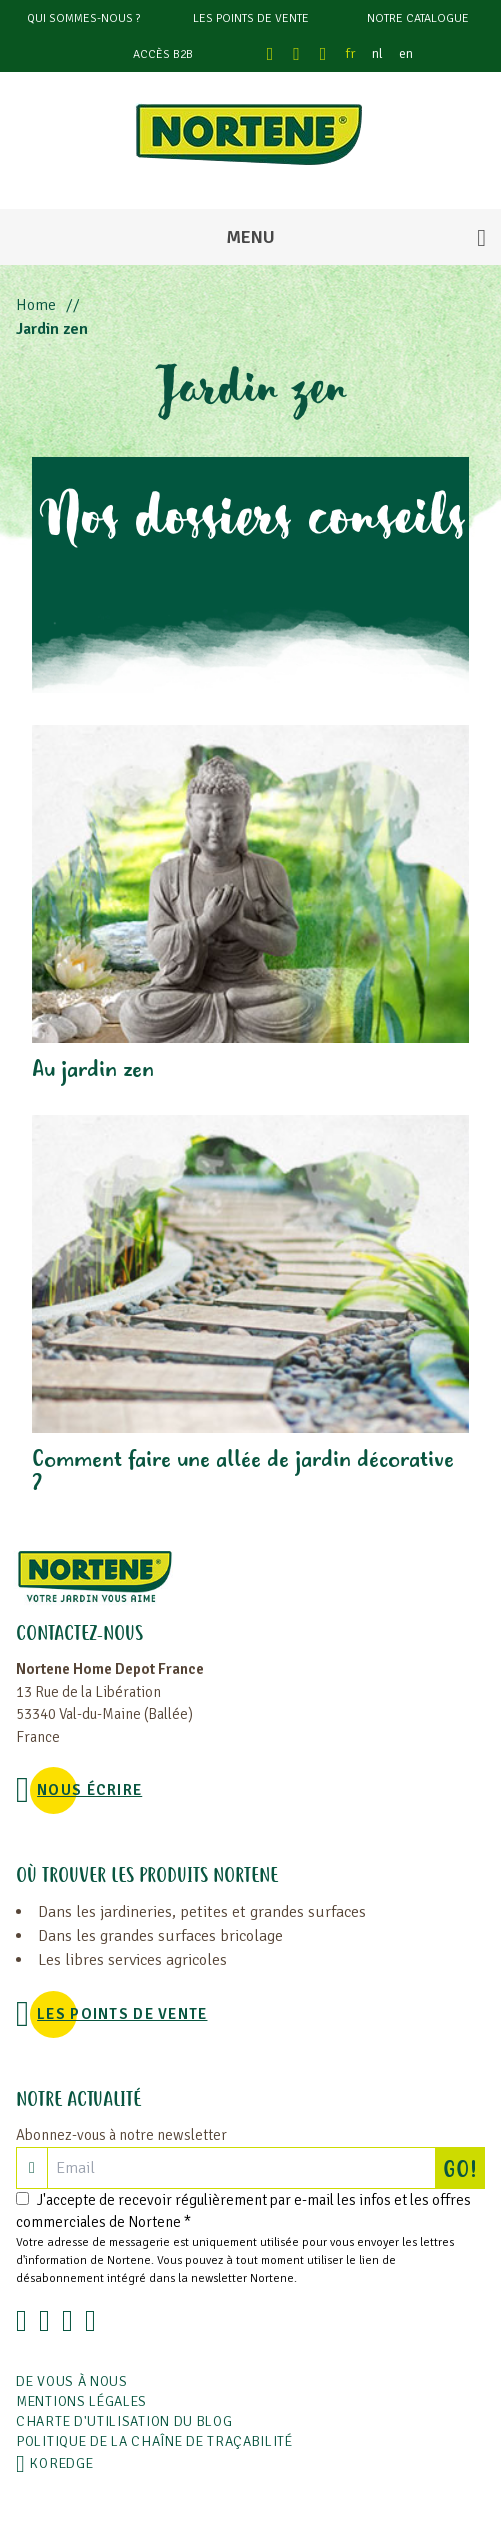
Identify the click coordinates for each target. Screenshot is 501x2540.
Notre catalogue (418, 18)
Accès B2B (163, 54)
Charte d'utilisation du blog (124, 2421)
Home (36, 305)
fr (351, 53)
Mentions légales (81, 2401)
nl (377, 53)
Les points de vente (251, 18)
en (406, 53)
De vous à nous (72, 2381)
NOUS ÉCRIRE (89, 1790)
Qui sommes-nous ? (83, 18)
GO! (464, 2168)
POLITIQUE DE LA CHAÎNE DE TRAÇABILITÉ (154, 2441)
